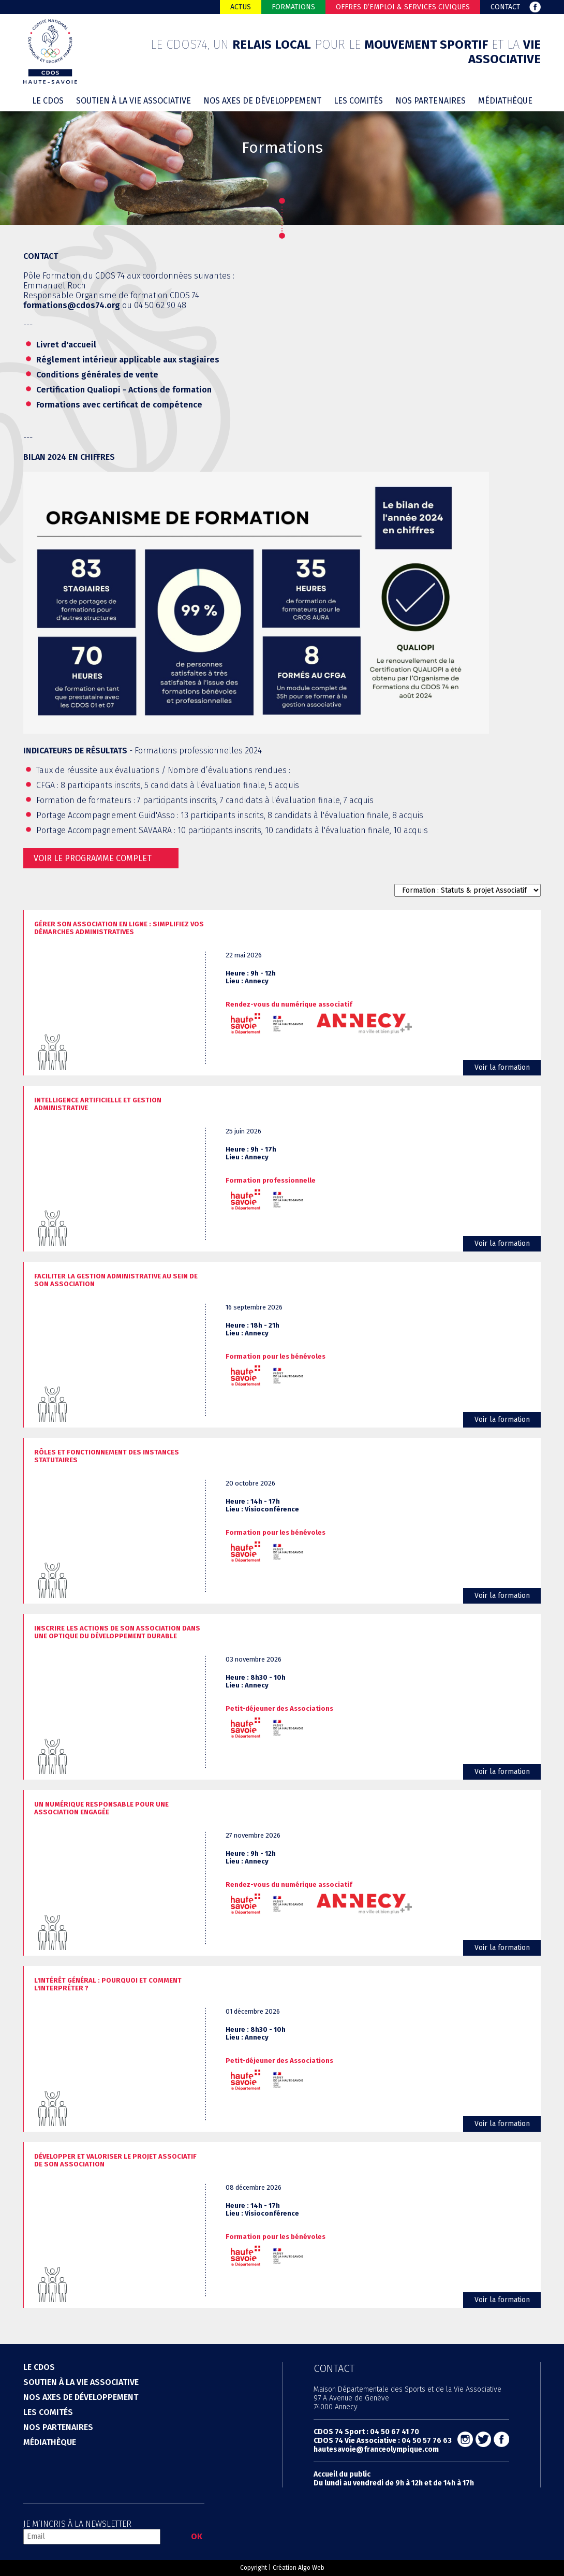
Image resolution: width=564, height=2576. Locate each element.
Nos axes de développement (262, 101)
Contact (505, 7)
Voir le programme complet (93, 858)
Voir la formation (502, 1067)
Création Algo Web (298, 2567)
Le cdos (48, 101)
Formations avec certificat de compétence (119, 405)
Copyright (253, 2567)
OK (196, 2536)
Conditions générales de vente (97, 375)
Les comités (358, 101)
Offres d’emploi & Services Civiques (403, 7)
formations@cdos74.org (71, 305)
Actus (240, 7)
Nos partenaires (430, 101)
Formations (293, 7)
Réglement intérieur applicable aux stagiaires (127, 360)
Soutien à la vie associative (133, 101)
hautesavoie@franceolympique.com (376, 2449)
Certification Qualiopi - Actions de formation (124, 390)
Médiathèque (505, 101)
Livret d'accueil (66, 345)
